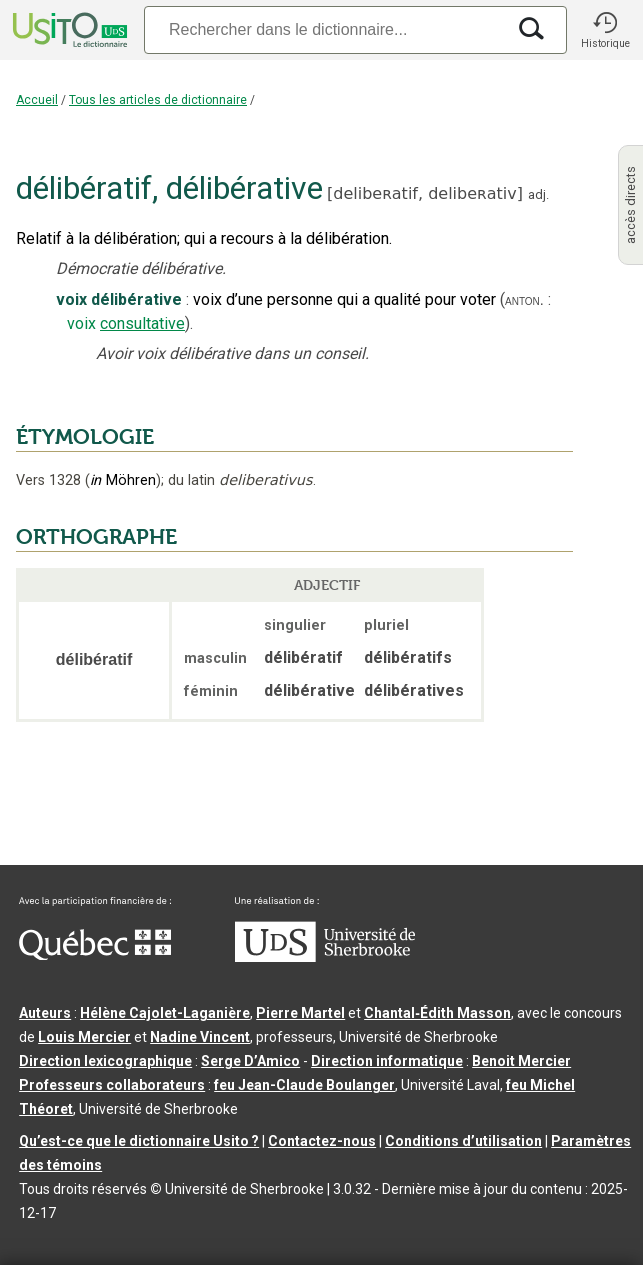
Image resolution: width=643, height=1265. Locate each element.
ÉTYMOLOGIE (85, 437)
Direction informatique (387, 1061)
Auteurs (45, 1013)
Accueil (37, 100)
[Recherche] (324, 29)
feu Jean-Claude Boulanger (304, 1085)
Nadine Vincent (200, 1037)
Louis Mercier (84, 1037)
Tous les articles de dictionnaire (158, 100)
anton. (524, 300)
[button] (605, 30)
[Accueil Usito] (68, 30)
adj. (538, 194)
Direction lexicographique (105, 1061)
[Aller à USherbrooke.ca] (325, 957)
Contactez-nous (322, 1141)
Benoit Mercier (521, 1061)
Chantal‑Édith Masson (437, 1013)
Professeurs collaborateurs (112, 1085)
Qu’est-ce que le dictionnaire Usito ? (139, 1141)
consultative (142, 323)
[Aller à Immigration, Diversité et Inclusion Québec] (95, 955)
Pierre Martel (300, 1013)
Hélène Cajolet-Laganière (165, 1013)
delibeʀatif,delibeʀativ (424, 193)
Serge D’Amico (250, 1061)
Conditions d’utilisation (463, 1141)
